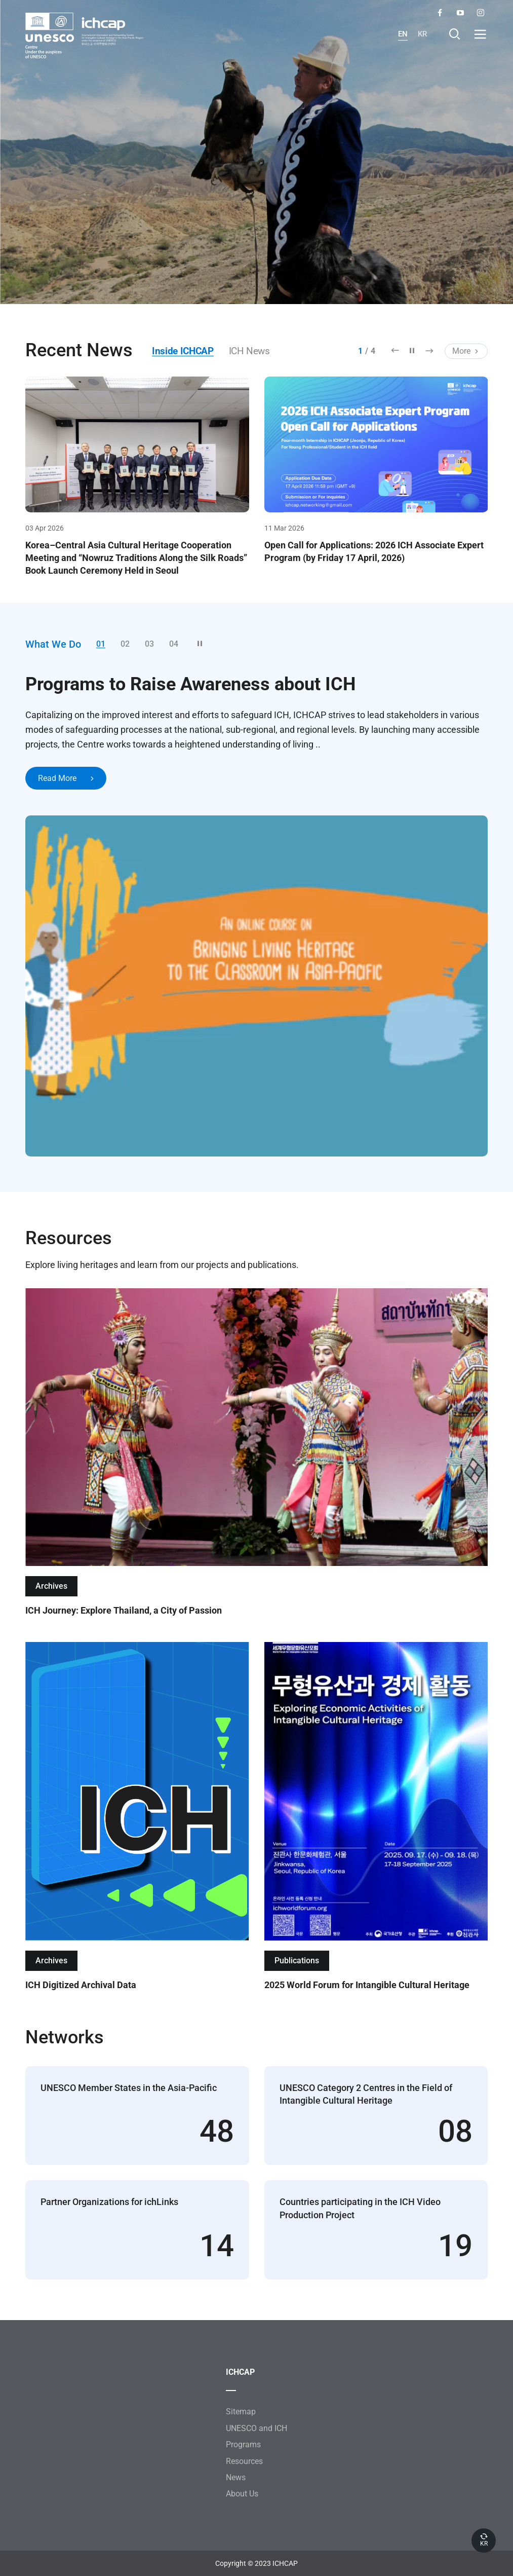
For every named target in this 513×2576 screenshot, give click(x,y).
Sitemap (241, 2412)
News (236, 2478)
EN (402, 34)
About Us (242, 2494)
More (466, 351)
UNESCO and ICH (256, 2428)
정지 (412, 350)
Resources (244, 2461)
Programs (243, 2445)
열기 (480, 34)
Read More (67, 778)
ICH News (255, 351)
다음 (429, 350)
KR (422, 34)
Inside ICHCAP (185, 351)
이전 (395, 350)
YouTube (459, 12)
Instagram (480, 12)
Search (454, 34)
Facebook (439, 12)
